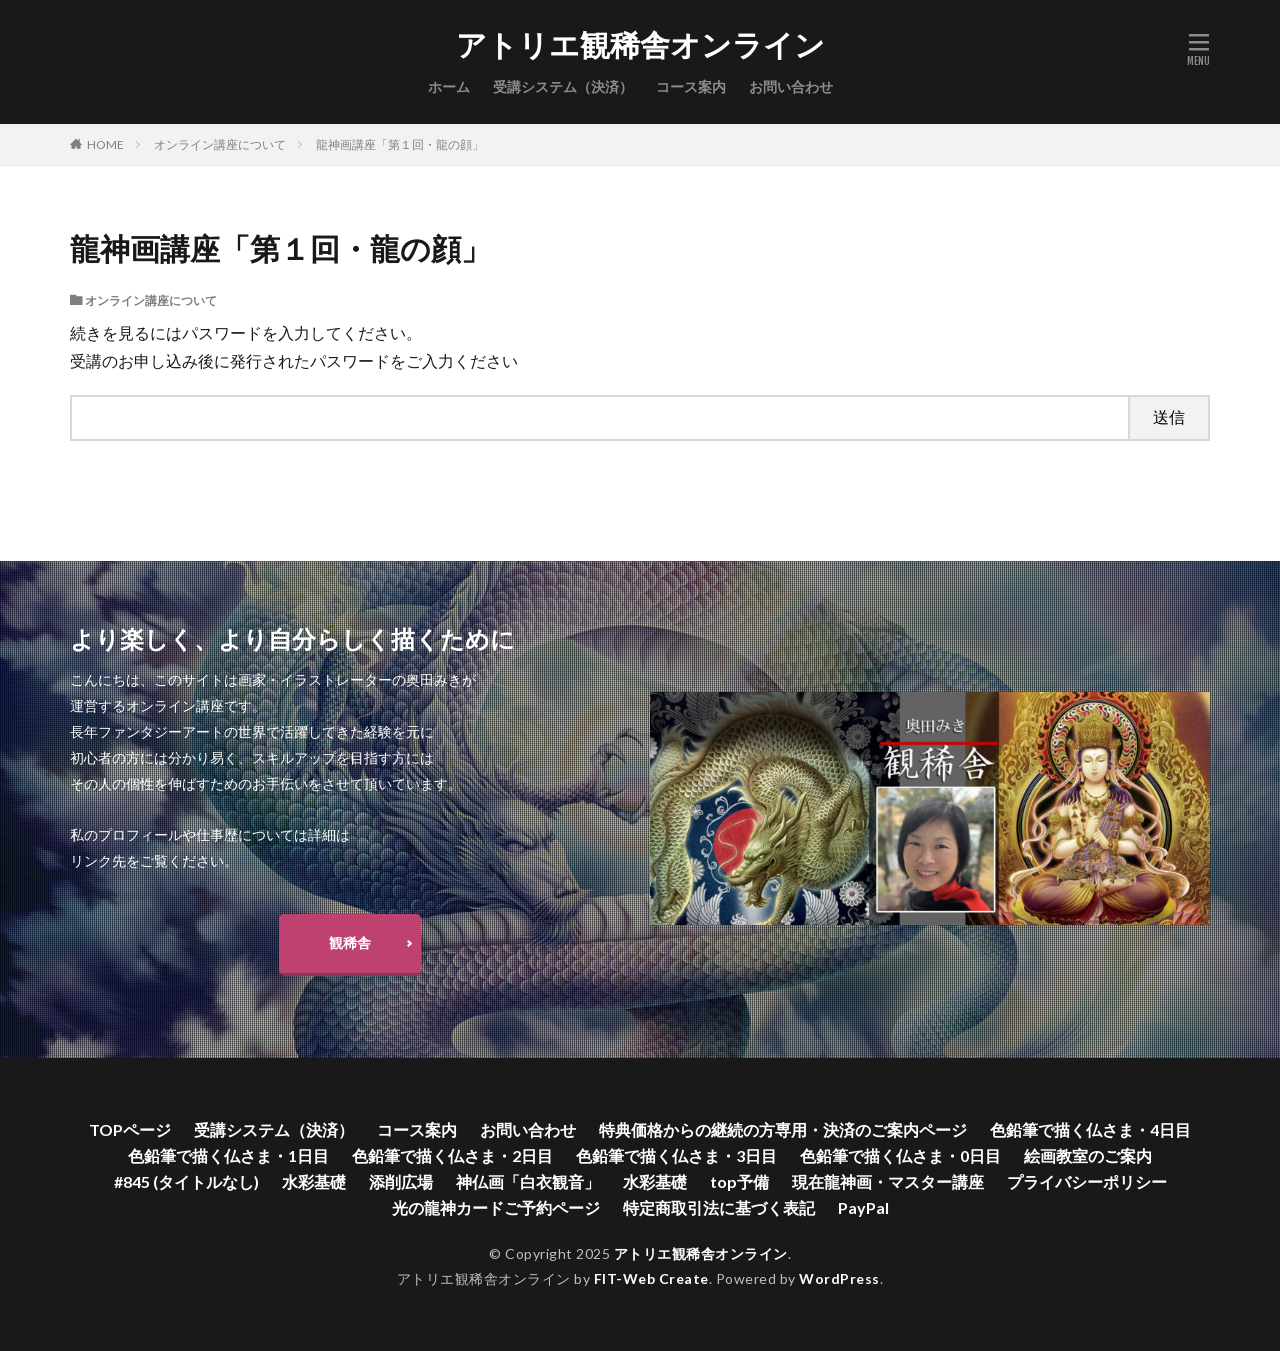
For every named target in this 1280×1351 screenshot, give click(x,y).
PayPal (863, 1207)
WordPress (839, 1278)
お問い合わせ (791, 86)
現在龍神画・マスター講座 (888, 1181)
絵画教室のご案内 (1088, 1155)
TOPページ (130, 1129)
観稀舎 (350, 942)
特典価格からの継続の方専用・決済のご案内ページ (783, 1129)
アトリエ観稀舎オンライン (640, 45)
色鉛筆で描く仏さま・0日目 (900, 1155)
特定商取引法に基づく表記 (719, 1207)
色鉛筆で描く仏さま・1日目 (228, 1155)
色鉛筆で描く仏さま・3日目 (676, 1155)
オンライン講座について (220, 144)
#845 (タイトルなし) (186, 1181)
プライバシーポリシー (1087, 1181)
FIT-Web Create (651, 1278)
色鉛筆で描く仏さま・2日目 (452, 1155)
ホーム (449, 86)
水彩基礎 (314, 1181)
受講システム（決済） (563, 86)
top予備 (739, 1181)
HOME (105, 144)
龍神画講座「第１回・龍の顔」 (400, 144)
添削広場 (401, 1181)
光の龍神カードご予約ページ (496, 1207)
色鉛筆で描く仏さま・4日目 (1090, 1129)
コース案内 (691, 86)
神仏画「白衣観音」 (528, 1181)
